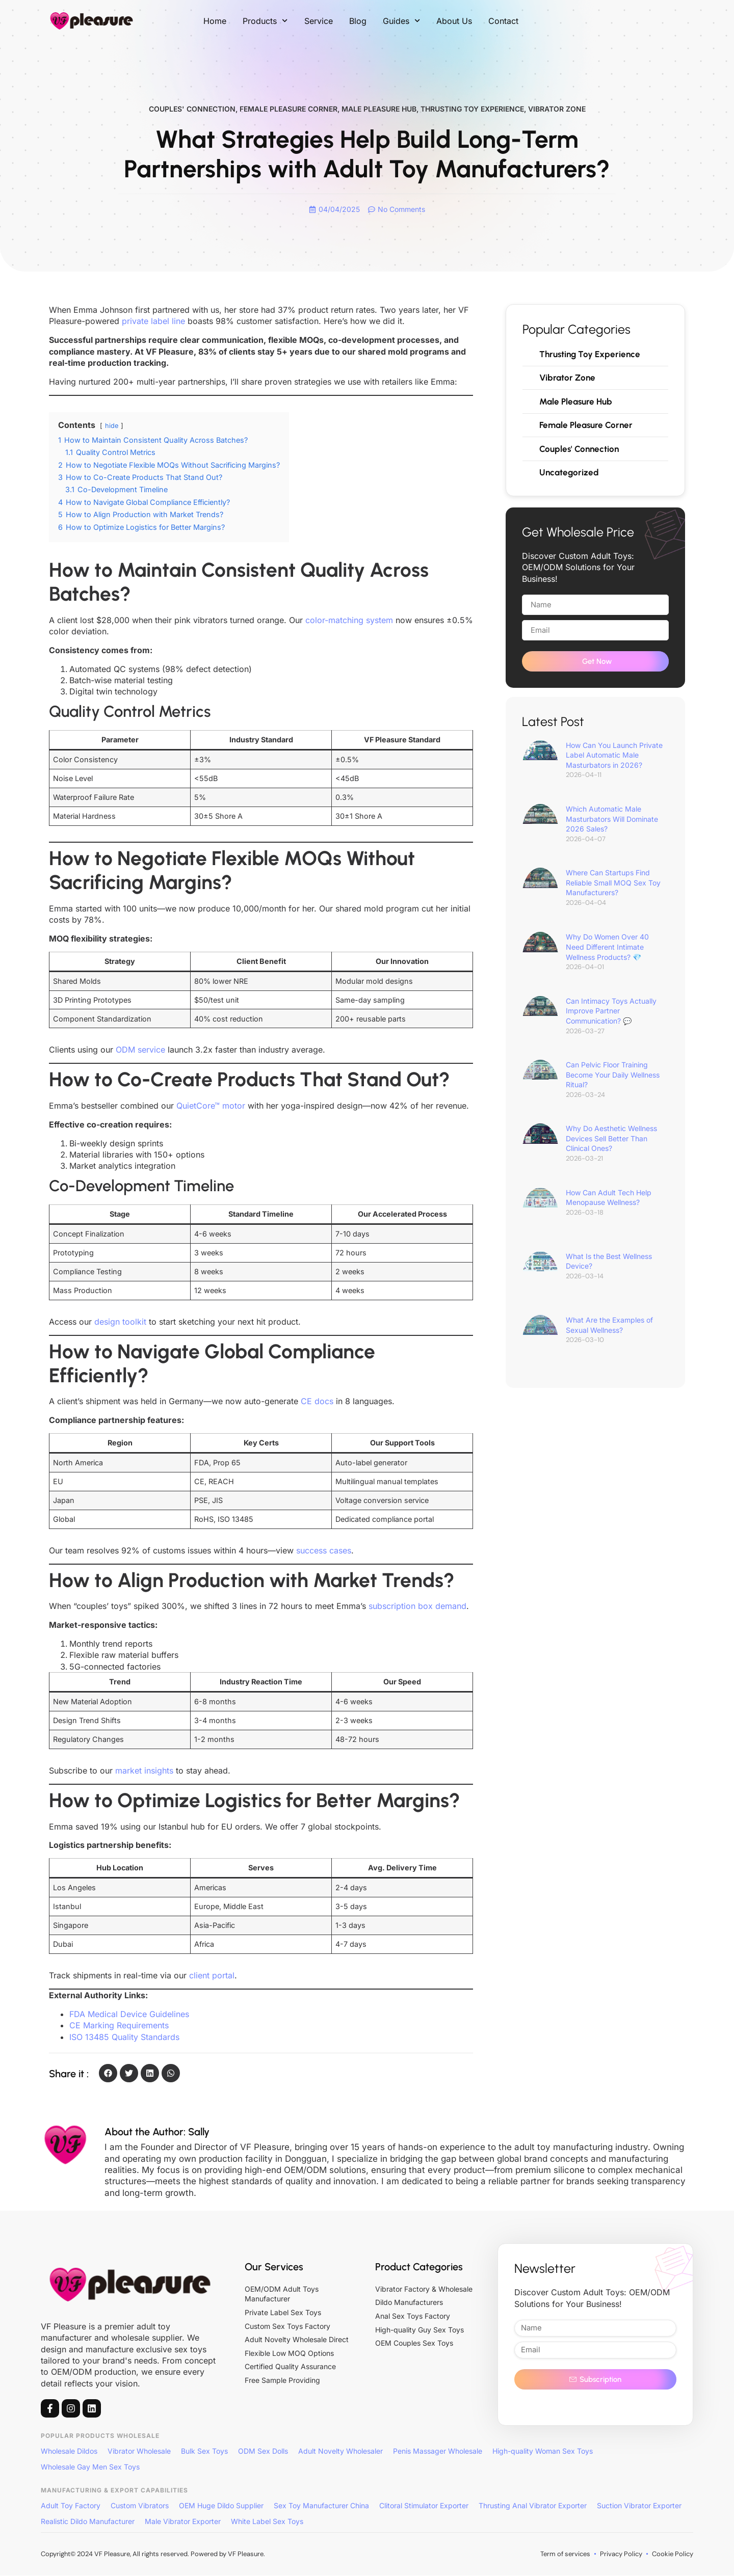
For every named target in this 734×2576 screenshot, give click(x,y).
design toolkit (120, 1322)
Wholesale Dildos (69, 2452)
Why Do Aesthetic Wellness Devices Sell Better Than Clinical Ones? (611, 1142)
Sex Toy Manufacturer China (321, 2506)
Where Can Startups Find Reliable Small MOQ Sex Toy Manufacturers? (613, 886)
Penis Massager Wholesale (437, 2452)
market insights (144, 1771)
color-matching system (349, 620)
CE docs (317, 1402)
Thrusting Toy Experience (472, 109)
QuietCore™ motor (210, 1106)
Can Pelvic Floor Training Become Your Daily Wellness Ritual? (613, 1078)
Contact (503, 21)
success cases (323, 1551)
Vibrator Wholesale (139, 2452)
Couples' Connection (192, 109)
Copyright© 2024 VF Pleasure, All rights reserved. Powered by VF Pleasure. (153, 2554)
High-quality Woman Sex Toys (542, 2452)
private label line (153, 322)
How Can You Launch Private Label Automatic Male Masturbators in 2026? (614, 758)
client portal (211, 1976)
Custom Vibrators (140, 2506)
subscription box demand (417, 1607)
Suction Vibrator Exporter (639, 2506)
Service (318, 21)
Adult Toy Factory (70, 2506)
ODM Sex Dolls (263, 2452)
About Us (454, 21)
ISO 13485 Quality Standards (124, 2037)
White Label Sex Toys (267, 2521)
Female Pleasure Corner (288, 109)
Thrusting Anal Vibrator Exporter (533, 2506)
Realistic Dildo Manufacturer (88, 2521)
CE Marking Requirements (119, 2026)
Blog (357, 21)
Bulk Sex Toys (204, 2452)
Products (265, 21)
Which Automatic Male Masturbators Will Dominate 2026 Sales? (612, 823)
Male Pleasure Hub (379, 109)
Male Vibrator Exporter (183, 2521)
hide (111, 426)
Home (214, 21)
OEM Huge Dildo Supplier (221, 2506)
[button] (108, 2073)
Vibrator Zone (557, 109)
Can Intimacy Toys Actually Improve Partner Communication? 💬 (611, 1014)
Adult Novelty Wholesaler (340, 2452)
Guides (401, 21)
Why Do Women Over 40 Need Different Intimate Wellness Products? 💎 (607, 950)
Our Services (274, 2267)
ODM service (140, 1050)
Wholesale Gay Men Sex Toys (90, 2467)
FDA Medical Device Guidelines (129, 2014)
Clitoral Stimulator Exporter (423, 2506)
